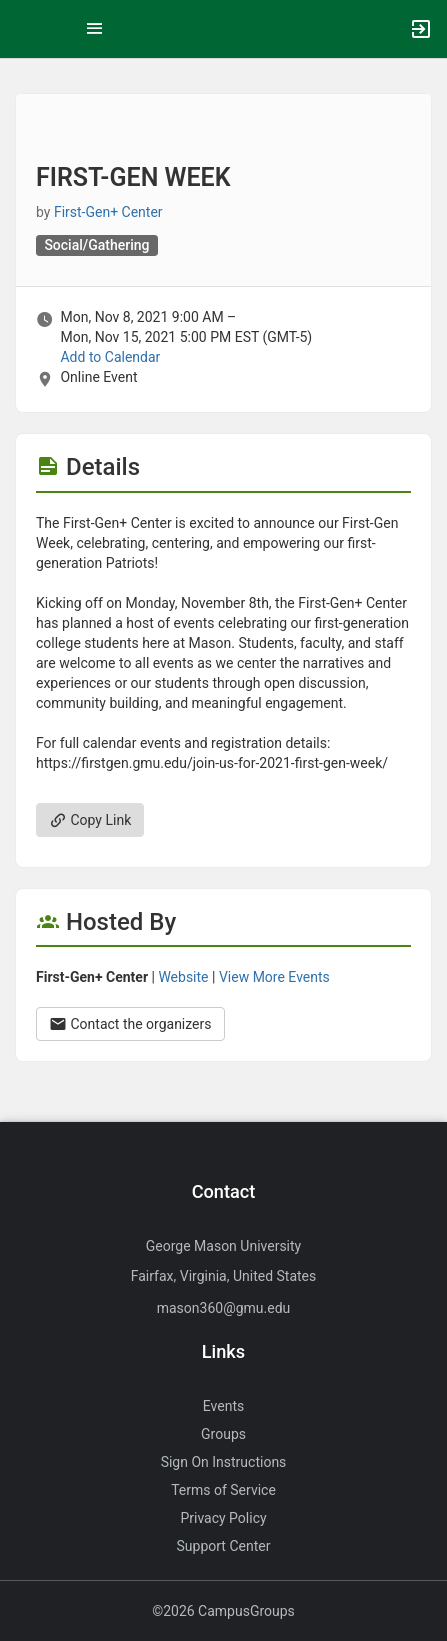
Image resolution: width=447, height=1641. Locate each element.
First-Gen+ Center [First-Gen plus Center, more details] (108, 212)
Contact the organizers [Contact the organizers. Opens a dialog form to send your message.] (130, 1024)
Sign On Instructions (224, 1462)
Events (223, 1406)
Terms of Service (223, 1490)
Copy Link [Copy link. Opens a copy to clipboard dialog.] (90, 820)
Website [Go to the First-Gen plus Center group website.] (183, 977)
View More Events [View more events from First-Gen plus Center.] (274, 977)
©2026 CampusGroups (223, 1611)
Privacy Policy (223, 1518)
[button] (25, 29)
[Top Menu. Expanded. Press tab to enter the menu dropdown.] (95, 29)
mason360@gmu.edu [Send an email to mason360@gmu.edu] (224, 1308)
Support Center (224, 1546)
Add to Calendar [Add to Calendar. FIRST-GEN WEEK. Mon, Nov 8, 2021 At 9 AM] (110, 357)
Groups (223, 1434)
